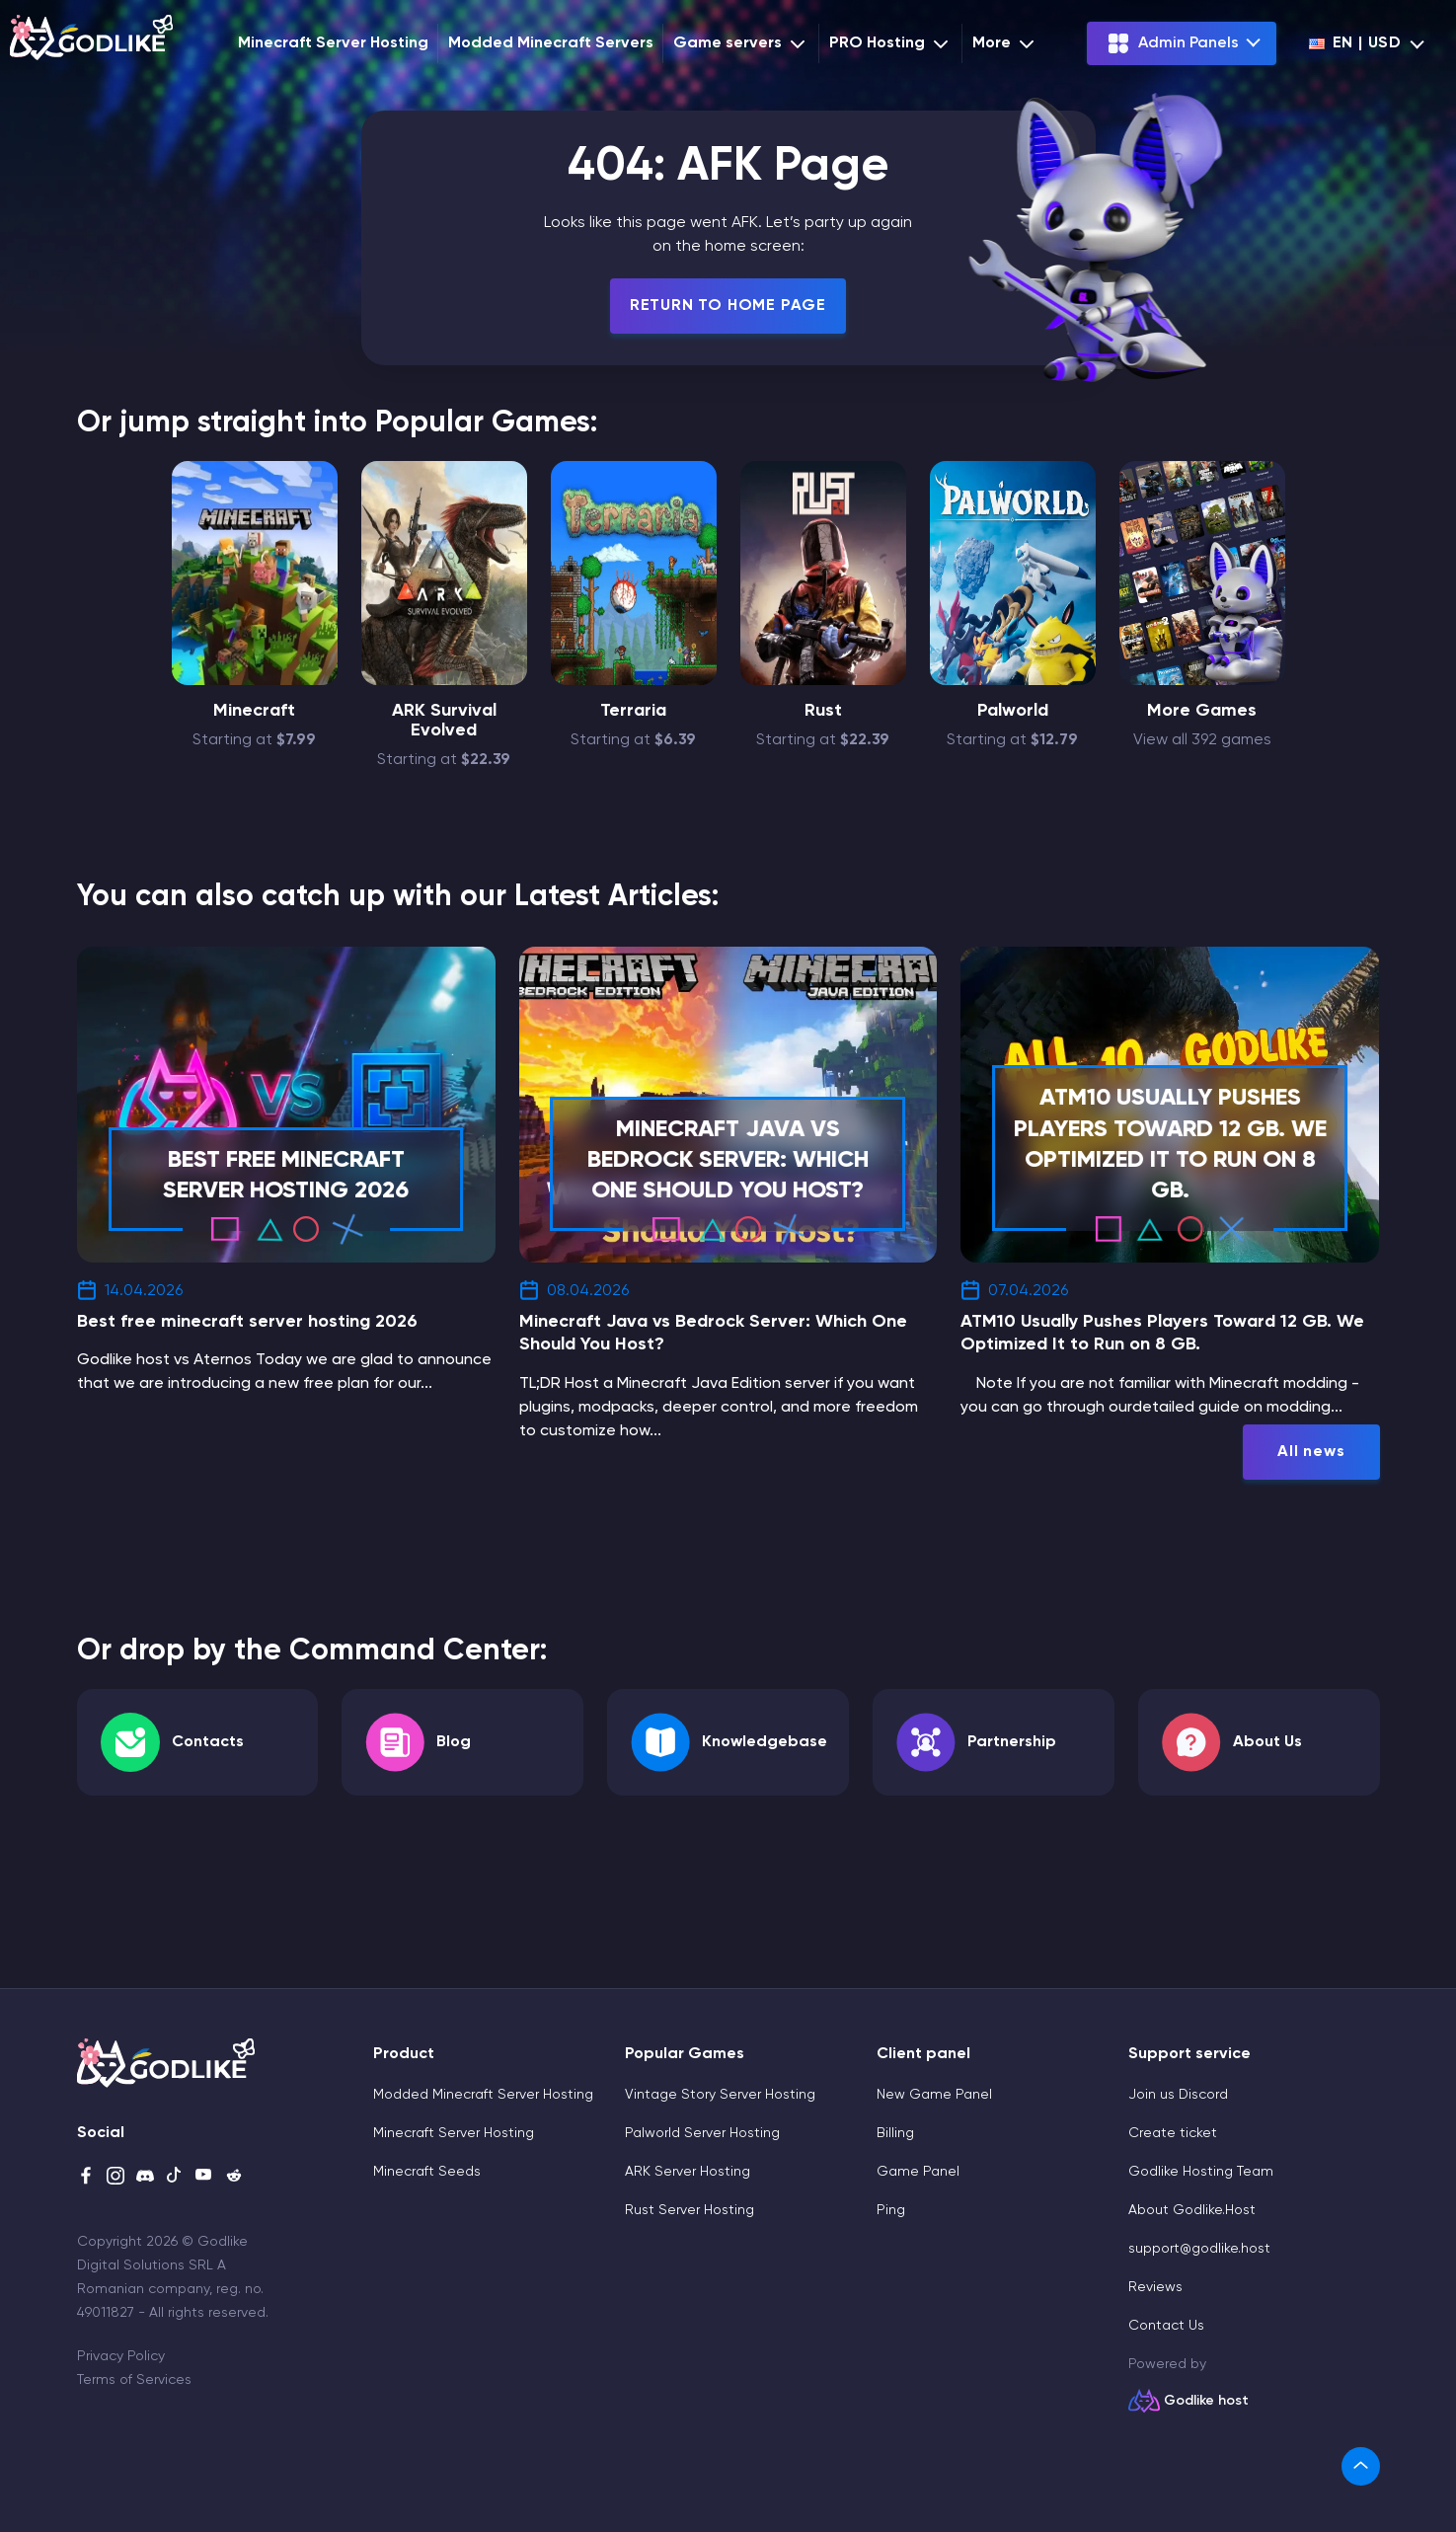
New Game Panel (934, 2095)
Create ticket (1172, 2133)
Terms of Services (134, 2380)
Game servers (741, 43)
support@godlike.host (1199, 2249)
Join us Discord (1178, 2095)
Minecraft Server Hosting (333, 43)
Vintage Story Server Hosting (720, 2095)
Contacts (208, 1742)
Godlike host (1206, 2401)
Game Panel (918, 2172)
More (1005, 43)
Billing (895, 2133)
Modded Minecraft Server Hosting (483, 2095)
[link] (1360, 2466)
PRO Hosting (891, 43)
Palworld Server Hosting (702, 2133)
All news (1310, 1452)
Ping (891, 2210)
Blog (453, 1742)
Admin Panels (1173, 43)
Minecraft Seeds (427, 2172)
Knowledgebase (764, 1742)
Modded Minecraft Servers (550, 43)
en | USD (1355, 43)
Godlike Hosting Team (1200, 2172)
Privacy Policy (121, 2356)
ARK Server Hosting (687, 2172)
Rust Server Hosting (689, 2210)
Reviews (1155, 2287)
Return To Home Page (728, 306)
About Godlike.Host (1192, 2210)
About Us (1267, 1742)
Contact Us (1166, 2326)
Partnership (1011, 1742)
